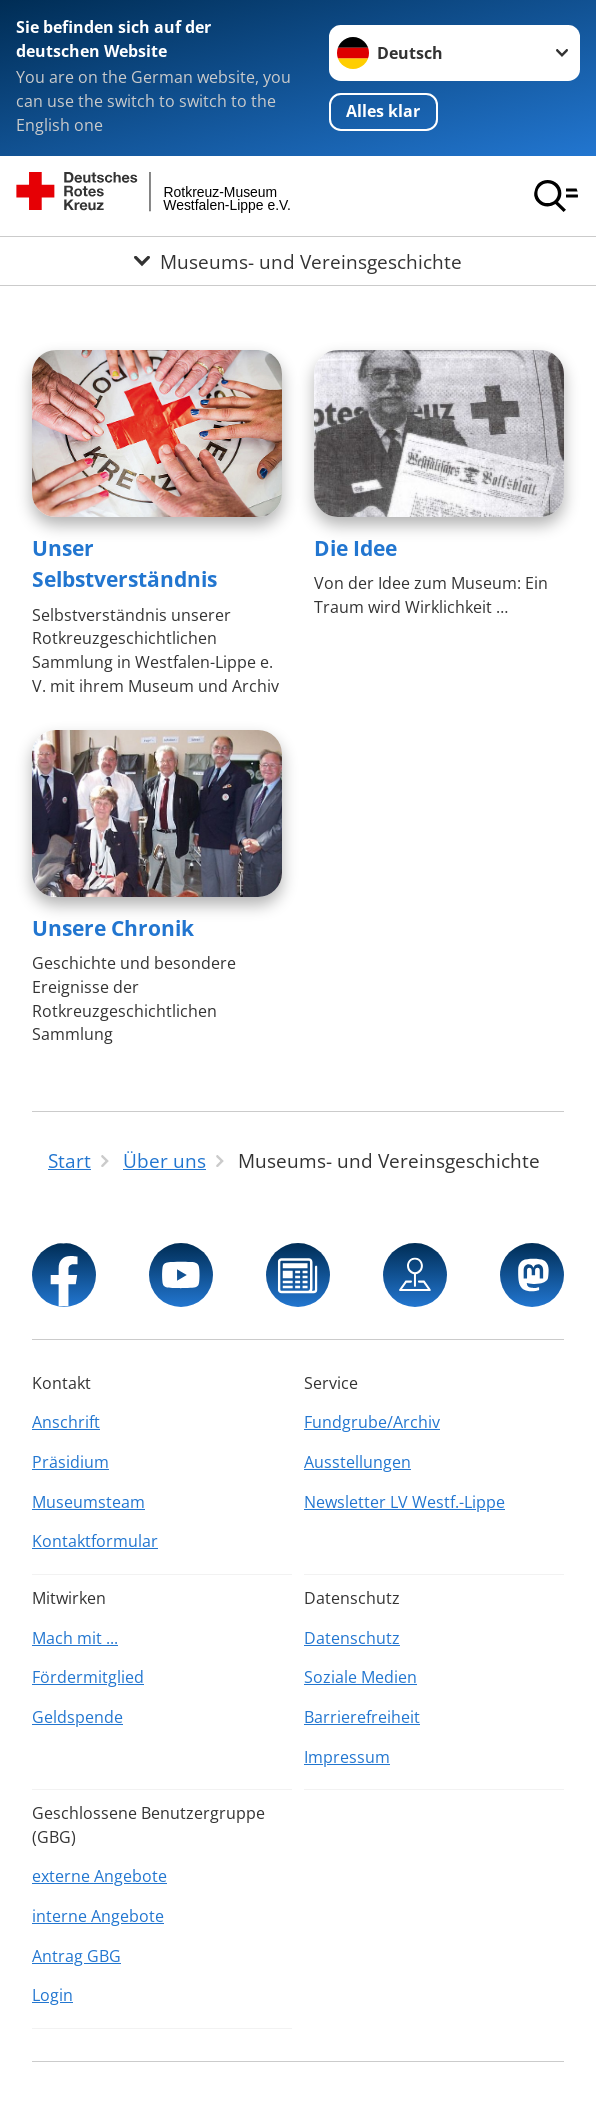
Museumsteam (88, 1502)
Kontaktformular (95, 1541)
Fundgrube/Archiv (372, 1422)
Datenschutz (352, 1638)
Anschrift (66, 1422)
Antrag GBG (76, 1956)
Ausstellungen (357, 1462)
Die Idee (355, 548)
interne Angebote (98, 1916)
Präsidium (70, 1462)
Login (52, 1995)
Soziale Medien (360, 1677)
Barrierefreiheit (362, 1717)
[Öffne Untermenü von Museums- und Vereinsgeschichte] (298, 261)
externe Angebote (99, 1876)
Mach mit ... (75, 1638)
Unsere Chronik (113, 928)
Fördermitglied (88, 1677)
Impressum (347, 1757)
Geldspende (77, 1717)
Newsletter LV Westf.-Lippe (404, 1502)
